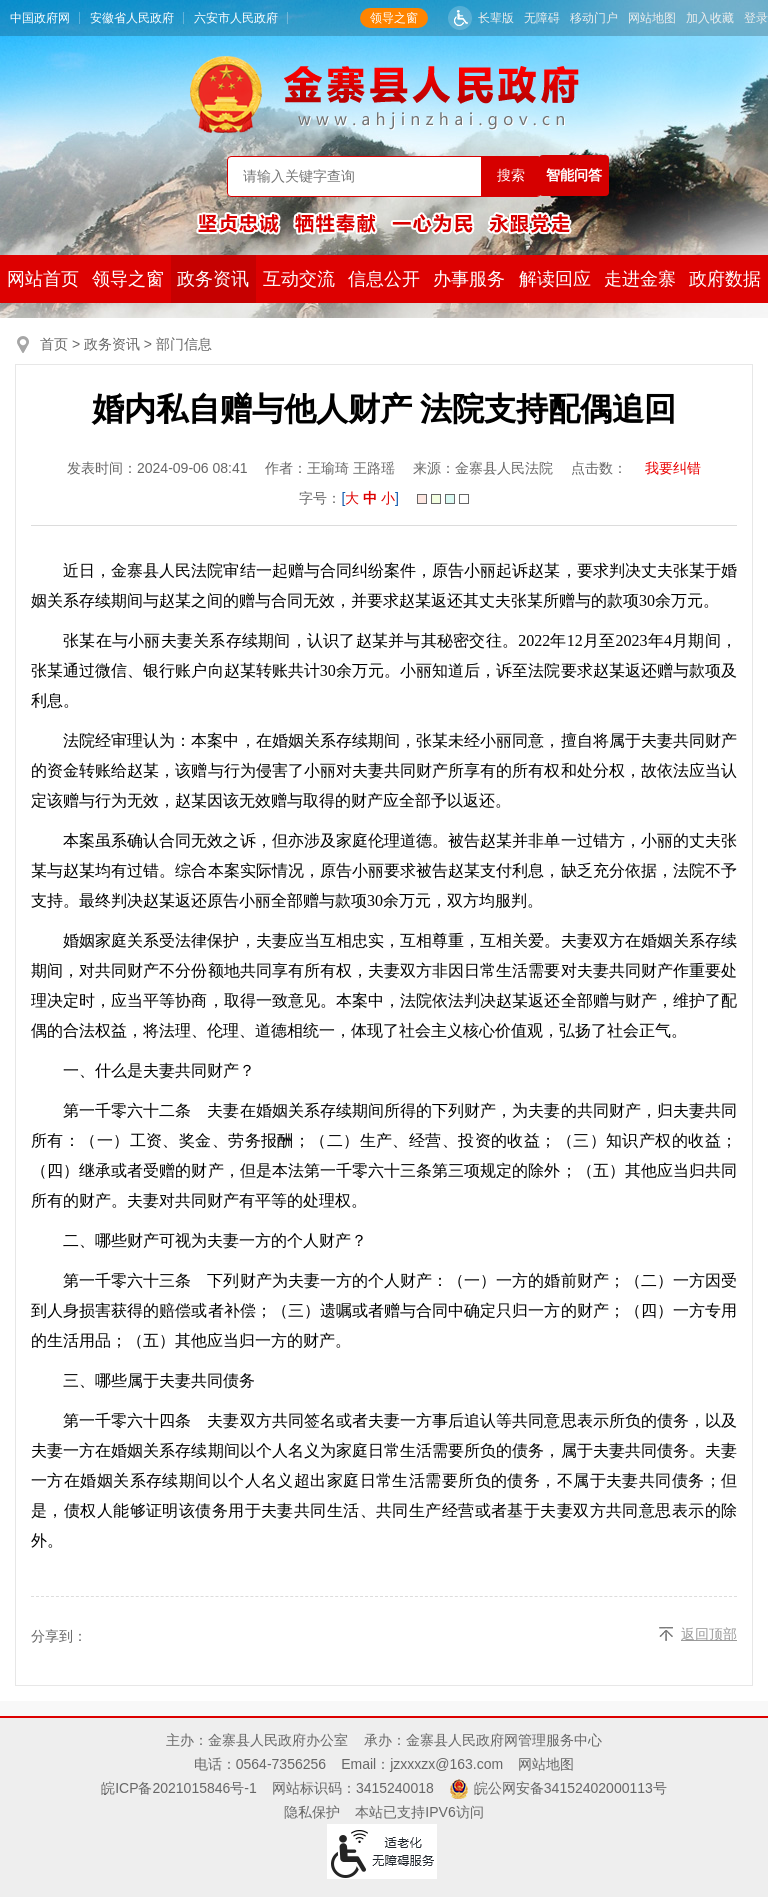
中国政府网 (40, 18)
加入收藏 (710, 18)
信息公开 (384, 279)
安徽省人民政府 (132, 18)
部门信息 (184, 344)
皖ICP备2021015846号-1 (179, 1788)
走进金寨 (640, 279)
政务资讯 (213, 279)
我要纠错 (673, 468)
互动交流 (299, 279)
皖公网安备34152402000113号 (570, 1788)
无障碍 (542, 18)
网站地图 (652, 18)
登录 (756, 18)
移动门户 (594, 18)
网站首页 (43, 279)
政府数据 (725, 279)
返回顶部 (709, 1634)
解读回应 (555, 279)
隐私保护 (312, 1812)
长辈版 (496, 18)
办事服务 (469, 279)
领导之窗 (394, 18)
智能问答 (574, 175)
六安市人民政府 (236, 18)
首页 (54, 344)
